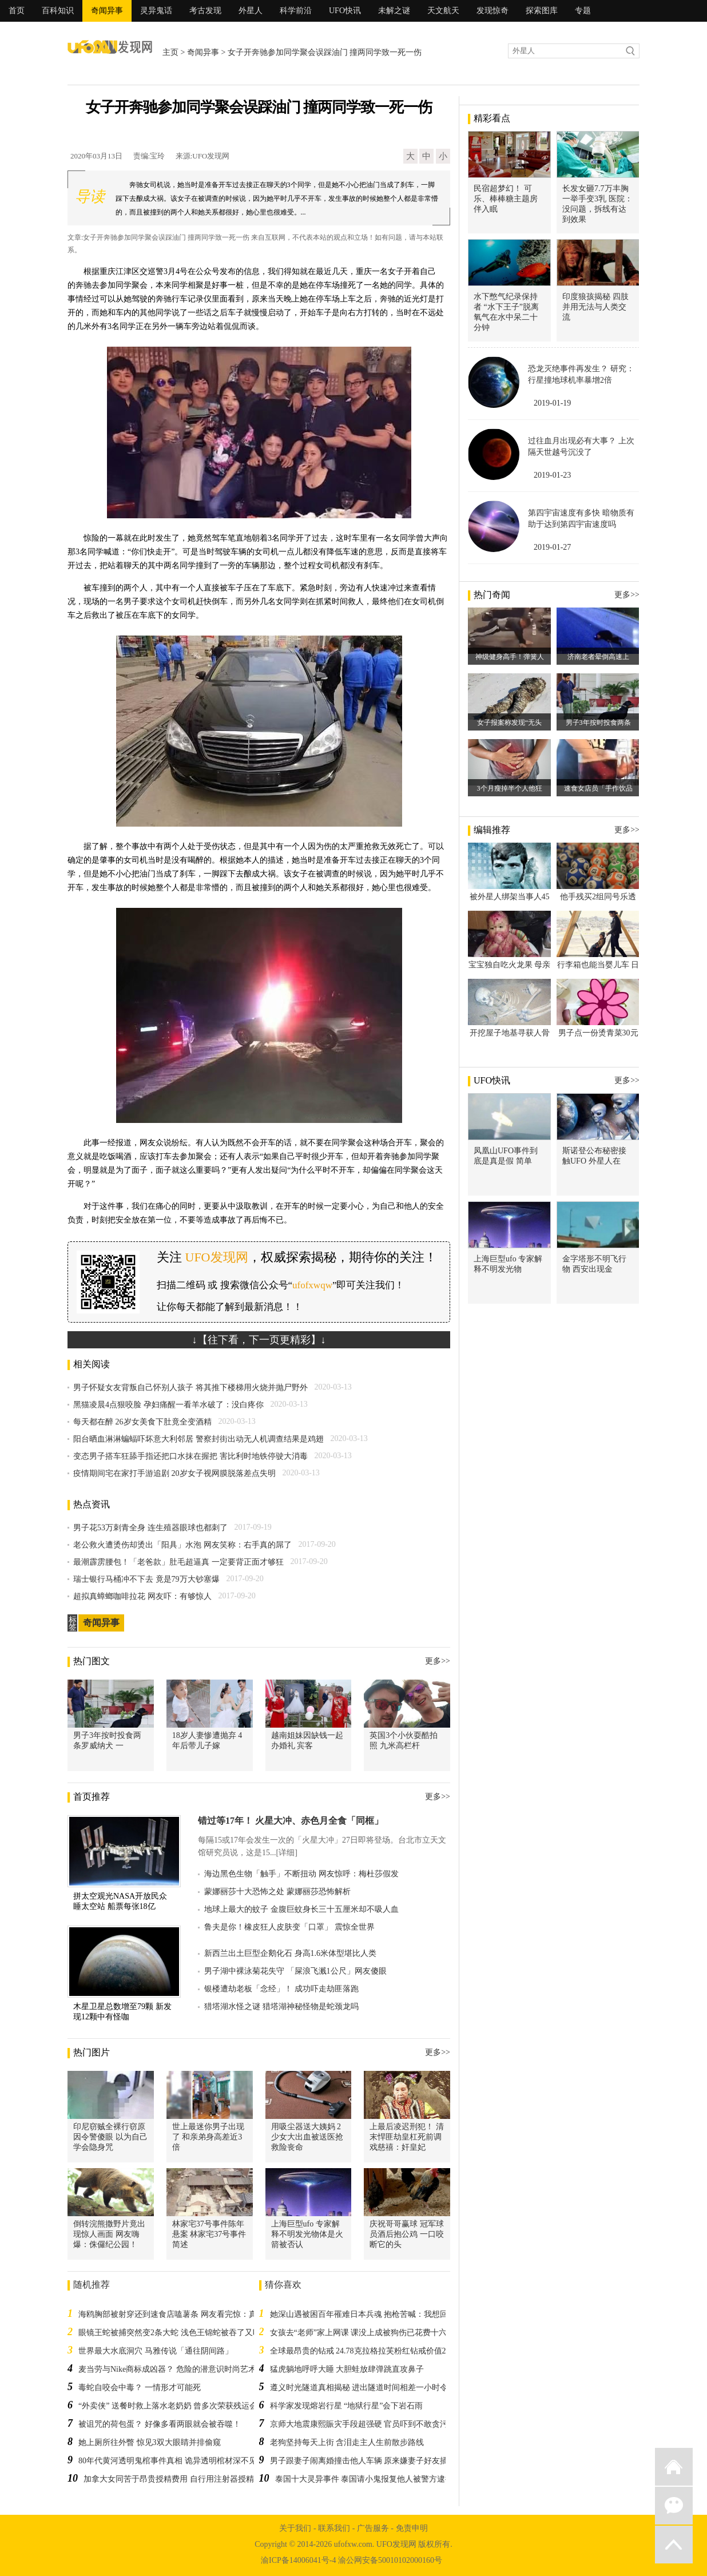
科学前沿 (296, 10)
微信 (674, 2506)
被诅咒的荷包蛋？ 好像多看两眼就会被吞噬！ (159, 2424)
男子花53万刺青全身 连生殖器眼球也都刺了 (150, 1527)
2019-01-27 (552, 547)
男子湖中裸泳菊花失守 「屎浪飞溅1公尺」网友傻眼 (295, 1971)
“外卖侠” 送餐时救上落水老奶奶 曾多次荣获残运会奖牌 (175, 2406)
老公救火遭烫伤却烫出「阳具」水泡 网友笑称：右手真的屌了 (182, 1545)
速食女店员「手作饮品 (598, 788)
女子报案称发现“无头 (509, 723)
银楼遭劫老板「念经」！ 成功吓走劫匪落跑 (281, 1988)
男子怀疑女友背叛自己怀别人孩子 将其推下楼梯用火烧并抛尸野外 (190, 1387)
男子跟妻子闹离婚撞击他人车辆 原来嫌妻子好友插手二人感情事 (383, 2460)
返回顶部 (674, 2544)
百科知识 (58, 10)
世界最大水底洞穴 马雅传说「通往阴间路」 (155, 2351)
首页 (17, 10)
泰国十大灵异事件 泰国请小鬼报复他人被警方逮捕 (364, 2479)
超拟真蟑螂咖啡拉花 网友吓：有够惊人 (142, 1596)
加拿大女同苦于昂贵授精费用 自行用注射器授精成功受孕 (185, 2479)
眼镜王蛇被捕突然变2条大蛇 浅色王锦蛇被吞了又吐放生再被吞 (189, 2332)
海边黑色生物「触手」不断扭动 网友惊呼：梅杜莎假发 (301, 1874)
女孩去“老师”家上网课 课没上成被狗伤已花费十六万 (362, 2332)
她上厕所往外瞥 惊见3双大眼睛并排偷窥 (149, 2442)
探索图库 (542, 10)
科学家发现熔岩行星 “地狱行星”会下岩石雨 (346, 2406)
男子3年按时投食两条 (598, 723)
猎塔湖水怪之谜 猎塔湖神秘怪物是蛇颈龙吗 (281, 2006)
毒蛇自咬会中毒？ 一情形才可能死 (139, 2387)
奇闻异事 (107, 10)
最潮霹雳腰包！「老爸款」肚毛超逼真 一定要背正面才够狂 (178, 1562)
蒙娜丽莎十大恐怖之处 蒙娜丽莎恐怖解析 (277, 1891)
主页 (170, 52)
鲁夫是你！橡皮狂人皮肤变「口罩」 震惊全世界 (289, 1927)
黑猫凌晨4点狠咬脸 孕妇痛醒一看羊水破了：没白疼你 (168, 1404)
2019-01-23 (552, 475)
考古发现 (205, 10)
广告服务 (373, 2528)
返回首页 (674, 2467)
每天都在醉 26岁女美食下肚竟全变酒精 (142, 1422)
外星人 (251, 10)
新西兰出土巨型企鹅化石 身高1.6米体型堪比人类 (290, 1953)
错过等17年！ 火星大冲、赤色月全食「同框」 (290, 1820)
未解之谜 (394, 10)
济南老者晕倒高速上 (598, 657)
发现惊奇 (492, 10)
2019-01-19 (552, 403)
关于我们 (295, 2528)
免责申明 (412, 2528)
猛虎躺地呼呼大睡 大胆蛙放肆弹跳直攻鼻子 (347, 2369)
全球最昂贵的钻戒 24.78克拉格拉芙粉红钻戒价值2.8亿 (365, 2351)
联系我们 (334, 2528)
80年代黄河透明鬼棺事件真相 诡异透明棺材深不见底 (171, 2460)
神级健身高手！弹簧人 (509, 657)
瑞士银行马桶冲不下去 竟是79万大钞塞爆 (146, 1579)
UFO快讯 (345, 10)
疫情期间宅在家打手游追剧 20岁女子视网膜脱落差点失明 (174, 1473)
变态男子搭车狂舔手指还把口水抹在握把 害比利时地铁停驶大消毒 (190, 1456)
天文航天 (443, 10)
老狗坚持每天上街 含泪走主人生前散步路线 (347, 2442)
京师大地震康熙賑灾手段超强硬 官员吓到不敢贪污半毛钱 (371, 2424)
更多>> (437, 1661)
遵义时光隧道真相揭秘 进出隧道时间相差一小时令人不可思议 (379, 2387)
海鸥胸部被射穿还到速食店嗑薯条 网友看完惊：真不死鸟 (179, 2314)
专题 (583, 10)
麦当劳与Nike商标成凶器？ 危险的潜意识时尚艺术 (167, 2369)
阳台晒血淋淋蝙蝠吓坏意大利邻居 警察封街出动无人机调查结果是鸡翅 (198, 1439)
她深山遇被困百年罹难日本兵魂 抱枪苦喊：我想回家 (363, 2314)
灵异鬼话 (156, 10)
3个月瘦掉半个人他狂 (509, 788)
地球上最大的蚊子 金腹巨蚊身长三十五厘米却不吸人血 (301, 1909)
